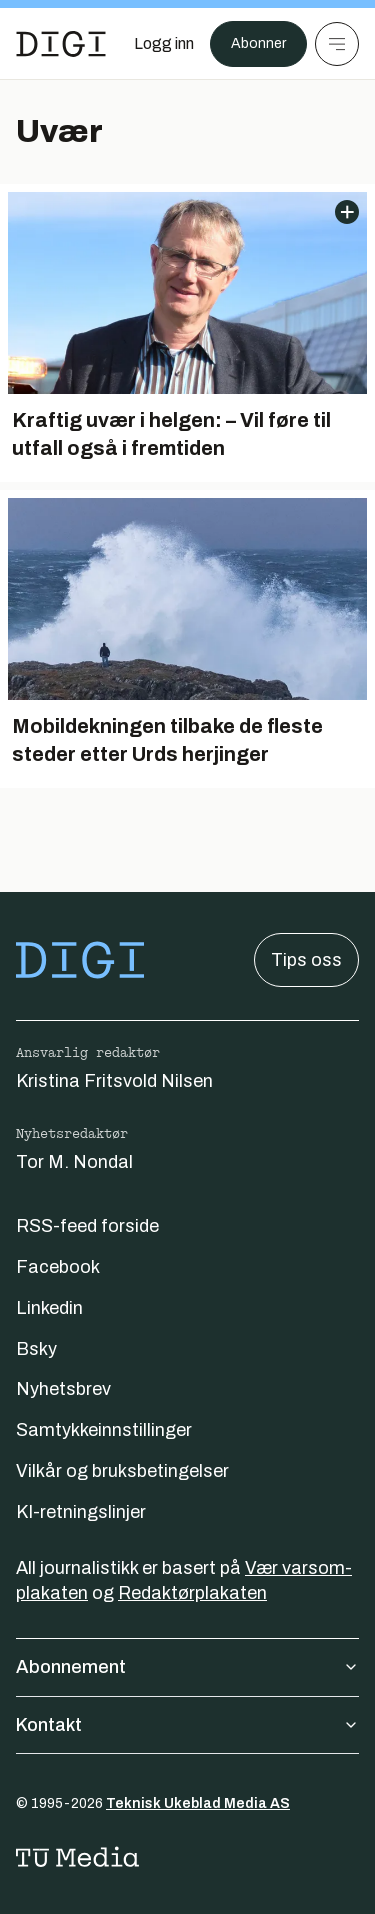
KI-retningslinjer (81, 1512)
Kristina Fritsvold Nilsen (114, 1081)
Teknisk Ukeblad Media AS (198, 1803)
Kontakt (187, 1725)
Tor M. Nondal (74, 1162)
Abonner (258, 43)
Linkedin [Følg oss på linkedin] (49, 1308)
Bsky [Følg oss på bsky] (36, 1349)
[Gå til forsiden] (61, 44)
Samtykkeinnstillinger (104, 1430)
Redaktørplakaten (192, 1593)
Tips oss (306, 960)
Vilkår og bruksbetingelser (122, 1471)
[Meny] (337, 44)
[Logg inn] (164, 44)
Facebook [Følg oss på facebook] (58, 1267)
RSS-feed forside (87, 1226)
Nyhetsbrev (63, 1389)
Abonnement (187, 1667)
